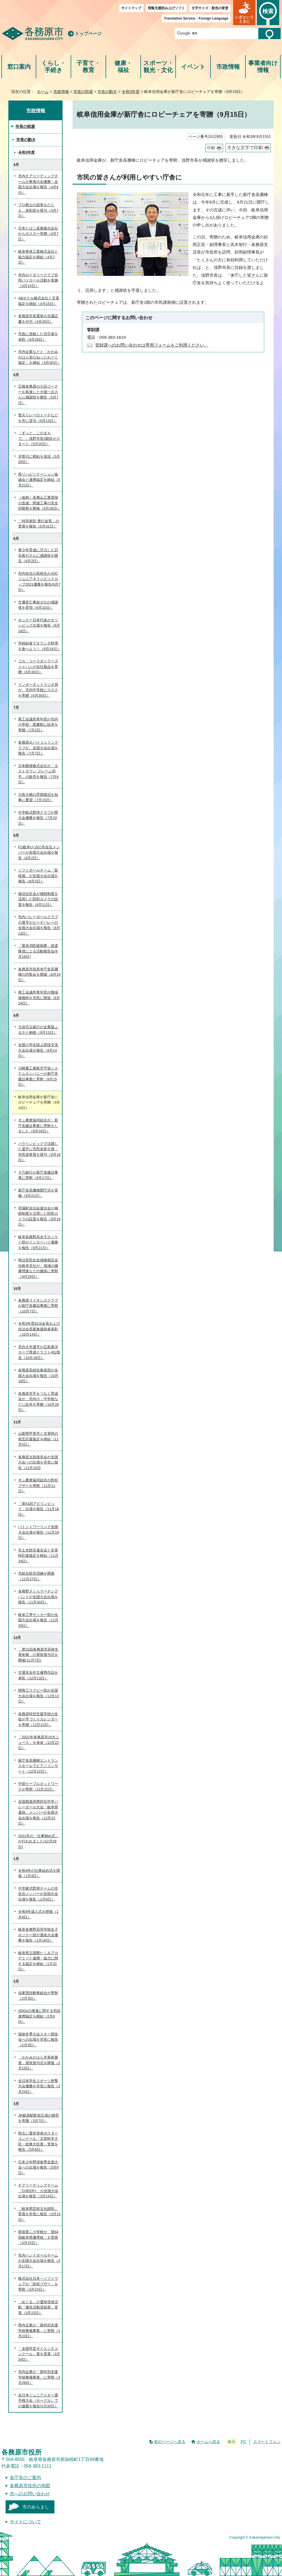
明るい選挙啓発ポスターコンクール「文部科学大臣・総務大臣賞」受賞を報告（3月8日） (38, 2141)
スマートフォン (267, 2441)
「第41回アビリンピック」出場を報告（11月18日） (38, 1509)
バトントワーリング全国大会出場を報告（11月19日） (38, 1532)
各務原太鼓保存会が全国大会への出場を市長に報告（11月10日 (38, 1462)
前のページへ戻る (169, 2441)
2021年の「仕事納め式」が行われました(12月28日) (38, 1841)
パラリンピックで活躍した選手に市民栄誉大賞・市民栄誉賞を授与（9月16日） (39, 1152)
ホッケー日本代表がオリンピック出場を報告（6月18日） (39, 625)
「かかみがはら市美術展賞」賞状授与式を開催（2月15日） (39, 2062)
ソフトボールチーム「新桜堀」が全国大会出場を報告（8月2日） (38, 875)
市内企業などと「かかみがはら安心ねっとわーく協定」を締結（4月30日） (39, 357)
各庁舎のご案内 (25, 2477)
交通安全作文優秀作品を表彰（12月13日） (38, 1675)
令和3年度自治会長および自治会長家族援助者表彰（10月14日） (39, 1328)
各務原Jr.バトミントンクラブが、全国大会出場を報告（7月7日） (38, 747)
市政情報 (228, 66)
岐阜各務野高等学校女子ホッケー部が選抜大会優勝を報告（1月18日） (38, 1934)
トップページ (88, 33)
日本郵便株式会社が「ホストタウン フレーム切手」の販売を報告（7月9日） (38, 774)
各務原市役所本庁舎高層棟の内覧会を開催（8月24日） (39, 974)
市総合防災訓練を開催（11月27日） (36, 1576)
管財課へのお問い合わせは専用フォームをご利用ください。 (151, 345)
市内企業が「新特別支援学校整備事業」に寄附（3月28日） (39, 2377)
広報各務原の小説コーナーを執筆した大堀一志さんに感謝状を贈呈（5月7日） (38, 394)
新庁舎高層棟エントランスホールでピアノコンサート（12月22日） (38, 1765)
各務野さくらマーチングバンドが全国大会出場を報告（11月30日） (38, 1596)
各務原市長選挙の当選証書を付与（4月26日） (38, 319)
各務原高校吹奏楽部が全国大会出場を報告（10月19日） (38, 1375)
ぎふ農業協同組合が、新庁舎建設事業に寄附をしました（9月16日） (38, 1125)
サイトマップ (131, 8)
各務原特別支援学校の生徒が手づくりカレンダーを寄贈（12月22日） (38, 1719)
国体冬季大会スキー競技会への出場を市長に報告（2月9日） (38, 2039)
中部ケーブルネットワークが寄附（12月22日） (38, 1786)
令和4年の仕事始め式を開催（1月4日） (39, 1873)
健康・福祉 (123, 66)
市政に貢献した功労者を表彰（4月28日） (38, 337)
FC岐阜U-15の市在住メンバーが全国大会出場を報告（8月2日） (39, 852)
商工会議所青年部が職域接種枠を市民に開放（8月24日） (39, 997)
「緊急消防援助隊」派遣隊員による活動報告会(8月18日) (38, 951)
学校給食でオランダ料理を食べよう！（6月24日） (39, 646)
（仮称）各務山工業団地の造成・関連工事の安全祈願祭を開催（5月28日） (39, 502)
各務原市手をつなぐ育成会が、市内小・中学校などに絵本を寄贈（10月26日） (38, 1401)
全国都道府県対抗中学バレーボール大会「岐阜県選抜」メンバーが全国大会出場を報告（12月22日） (38, 1812)
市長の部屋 (83, 91)
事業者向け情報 (263, 66)
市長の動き (107, 91)
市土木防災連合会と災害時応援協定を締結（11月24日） (38, 1555)
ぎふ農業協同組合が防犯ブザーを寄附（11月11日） (38, 1485)
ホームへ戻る (208, 2441)
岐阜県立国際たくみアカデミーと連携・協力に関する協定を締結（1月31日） (38, 1961)
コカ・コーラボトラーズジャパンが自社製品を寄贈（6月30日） (38, 666)
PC (243, 2441)
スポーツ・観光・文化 (158, 66)
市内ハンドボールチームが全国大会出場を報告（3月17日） (39, 2260)
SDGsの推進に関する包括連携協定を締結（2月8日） (39, 2016)
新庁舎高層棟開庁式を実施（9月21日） (38, 1193)
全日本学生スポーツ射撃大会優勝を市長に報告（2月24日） (39, 2086)
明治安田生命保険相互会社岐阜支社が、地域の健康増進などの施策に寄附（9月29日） (38, 1268)
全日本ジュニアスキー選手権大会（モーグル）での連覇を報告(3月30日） (38, 2400)
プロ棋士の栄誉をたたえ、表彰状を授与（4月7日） (38, 210)
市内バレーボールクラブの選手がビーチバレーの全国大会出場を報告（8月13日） (39, 925)
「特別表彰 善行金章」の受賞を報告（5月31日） (38, 524)
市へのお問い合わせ (30, 2493)
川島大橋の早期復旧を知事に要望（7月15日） (38, 797)
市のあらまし (35, 2507)
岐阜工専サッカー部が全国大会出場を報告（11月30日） (38, 1620)
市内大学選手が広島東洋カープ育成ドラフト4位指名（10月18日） (39, 1352)
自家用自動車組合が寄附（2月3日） (38, 1995)
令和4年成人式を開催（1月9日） (38, 1914)
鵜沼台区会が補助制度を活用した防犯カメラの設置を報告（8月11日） (38, 899)
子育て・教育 (88, 66)
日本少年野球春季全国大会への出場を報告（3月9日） (38, 2167)
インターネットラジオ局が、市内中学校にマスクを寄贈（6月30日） (38, 690)
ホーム (43, 91)
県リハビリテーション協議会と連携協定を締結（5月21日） (39, 479)
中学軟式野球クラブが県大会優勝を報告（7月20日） (38, 817)
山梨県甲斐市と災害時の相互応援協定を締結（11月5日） (38, 1438)
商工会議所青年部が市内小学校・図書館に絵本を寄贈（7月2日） (38, 724)
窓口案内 (19, 66)
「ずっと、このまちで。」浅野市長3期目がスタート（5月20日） (39, 438)
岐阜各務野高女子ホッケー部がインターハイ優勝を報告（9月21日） (38, 1242)
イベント (193, 66)
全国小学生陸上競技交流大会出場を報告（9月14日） (38, 1050)
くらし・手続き (53, 66)
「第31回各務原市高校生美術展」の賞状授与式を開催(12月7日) (38, 1654)
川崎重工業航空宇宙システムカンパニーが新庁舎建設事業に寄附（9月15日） (38, 1076)
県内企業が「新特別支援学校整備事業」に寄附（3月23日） (39, 2330)
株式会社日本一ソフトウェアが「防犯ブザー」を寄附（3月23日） (38, 2283)
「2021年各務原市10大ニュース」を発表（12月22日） (38, 1742)
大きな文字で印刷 (245, 147)
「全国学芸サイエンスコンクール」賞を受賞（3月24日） (39, 2354)
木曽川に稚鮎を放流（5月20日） (39, 459)
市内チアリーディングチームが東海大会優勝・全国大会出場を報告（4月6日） (38, 184)
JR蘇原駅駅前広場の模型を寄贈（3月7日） (38, 2118)
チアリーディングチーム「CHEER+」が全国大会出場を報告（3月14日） (38, 2190)
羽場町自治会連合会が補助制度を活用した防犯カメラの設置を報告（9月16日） (39, 1216)
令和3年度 (131, 91)
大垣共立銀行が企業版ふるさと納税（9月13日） (38, 1030)
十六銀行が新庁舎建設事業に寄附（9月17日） (38, 1175)
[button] (244, 12)
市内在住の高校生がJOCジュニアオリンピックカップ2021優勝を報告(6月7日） (39, 581)
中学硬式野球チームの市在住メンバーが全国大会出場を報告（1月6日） (38, 1893)
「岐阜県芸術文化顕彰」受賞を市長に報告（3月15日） (39, 2214)
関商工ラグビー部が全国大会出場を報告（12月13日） (38, 1695)
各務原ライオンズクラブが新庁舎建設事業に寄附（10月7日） (38, 1305)
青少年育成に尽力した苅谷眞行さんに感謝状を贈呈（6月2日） (38, 555)
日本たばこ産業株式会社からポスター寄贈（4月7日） (38, 233)
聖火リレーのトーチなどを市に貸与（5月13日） (38, 418)
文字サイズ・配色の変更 (210, 8)
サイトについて (25, 2521)
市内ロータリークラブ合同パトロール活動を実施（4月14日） (38, 280)
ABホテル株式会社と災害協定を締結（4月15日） (38, 301)
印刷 (211, 148)
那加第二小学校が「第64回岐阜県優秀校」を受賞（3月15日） (38, 2237)
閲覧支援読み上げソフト (166, 8)
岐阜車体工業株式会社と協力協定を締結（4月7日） (38, 256)
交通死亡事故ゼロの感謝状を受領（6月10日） (38, 605)
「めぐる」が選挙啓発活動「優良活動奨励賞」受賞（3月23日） (38, 2307)
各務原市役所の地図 (30, 2485)
